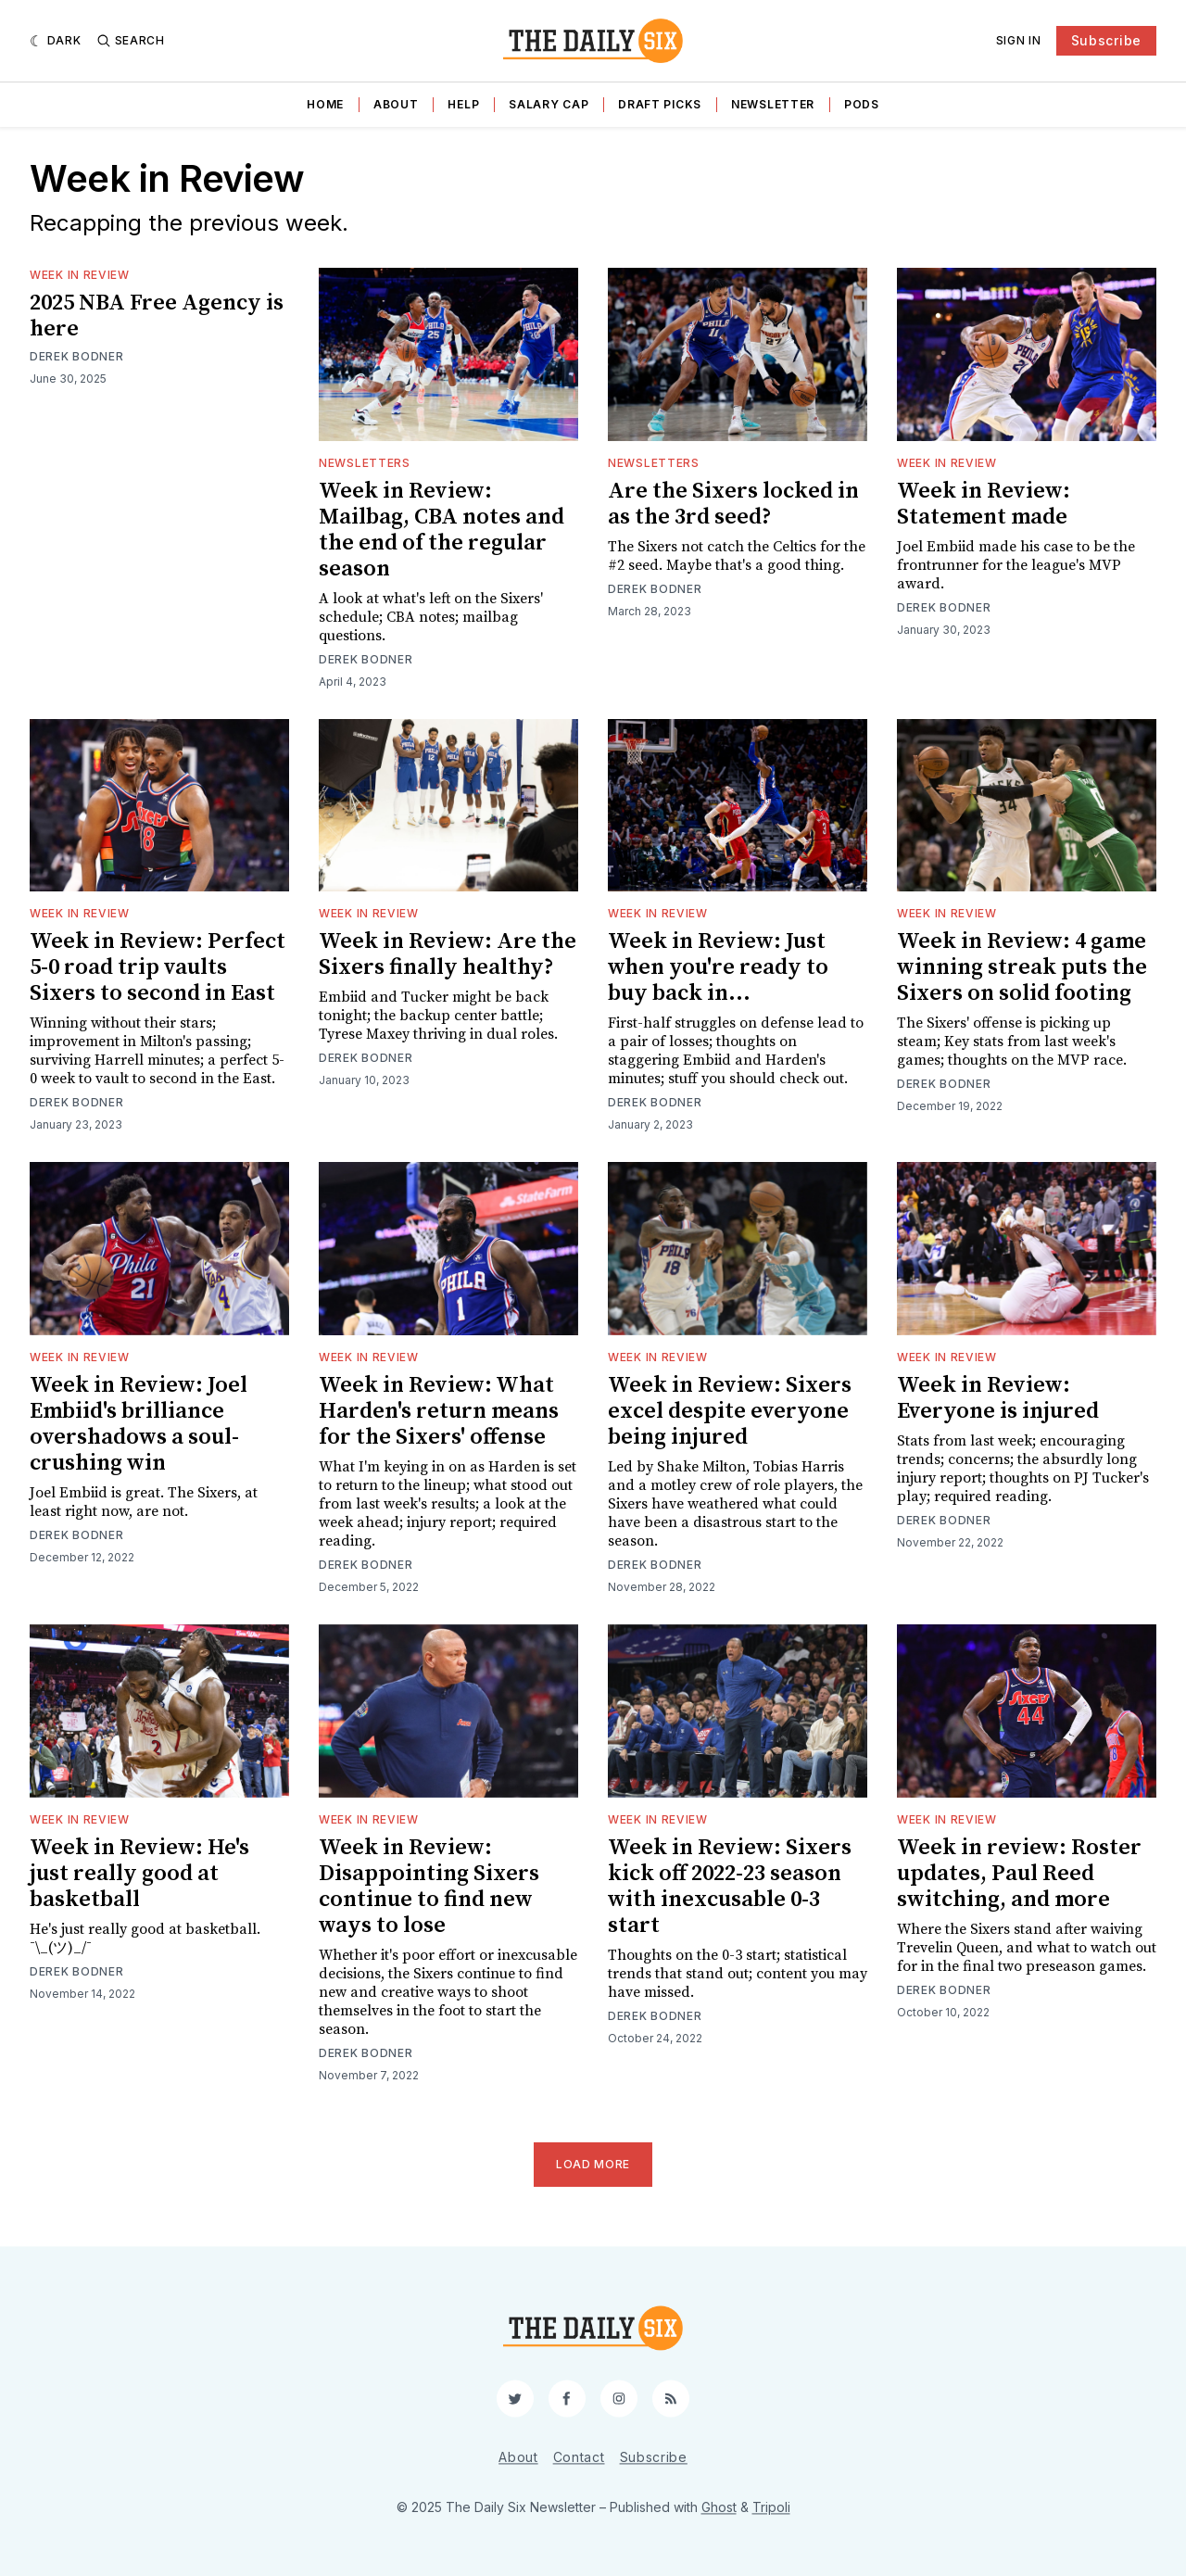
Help (463, 104)
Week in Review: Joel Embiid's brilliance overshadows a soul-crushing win (138, 1424)
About (396, 104)
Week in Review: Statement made (983, 504)
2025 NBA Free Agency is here (157, 316)
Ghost (719, 2507)
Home (325, 104)
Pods (861, 104)
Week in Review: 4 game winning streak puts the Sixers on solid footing (1022, 967)
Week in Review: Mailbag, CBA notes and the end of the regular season (441, 530)
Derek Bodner (76, 356)
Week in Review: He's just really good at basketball (139, 1873)
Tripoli (771, 2507)
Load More (593, 2164)
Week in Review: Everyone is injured (998, 1398)
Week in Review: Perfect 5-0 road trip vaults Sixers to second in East (157, 967)
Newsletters (364, 463)
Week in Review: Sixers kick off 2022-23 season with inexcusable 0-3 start (730, 1886)
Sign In (1018, 40)
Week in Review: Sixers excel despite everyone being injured (730, 1411)
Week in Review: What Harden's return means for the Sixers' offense (439, 1411)
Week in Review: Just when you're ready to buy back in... (718, 967)
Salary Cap (548, 104)
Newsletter (772, 104)
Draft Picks (659, 104)
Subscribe (1106, 40)
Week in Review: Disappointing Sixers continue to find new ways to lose (429, 1886)
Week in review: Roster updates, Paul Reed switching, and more (1019, 1873)
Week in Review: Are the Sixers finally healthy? (447, 954)
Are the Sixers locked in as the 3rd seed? (733, 504)
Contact (579, 2457)
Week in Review (80, 275)
